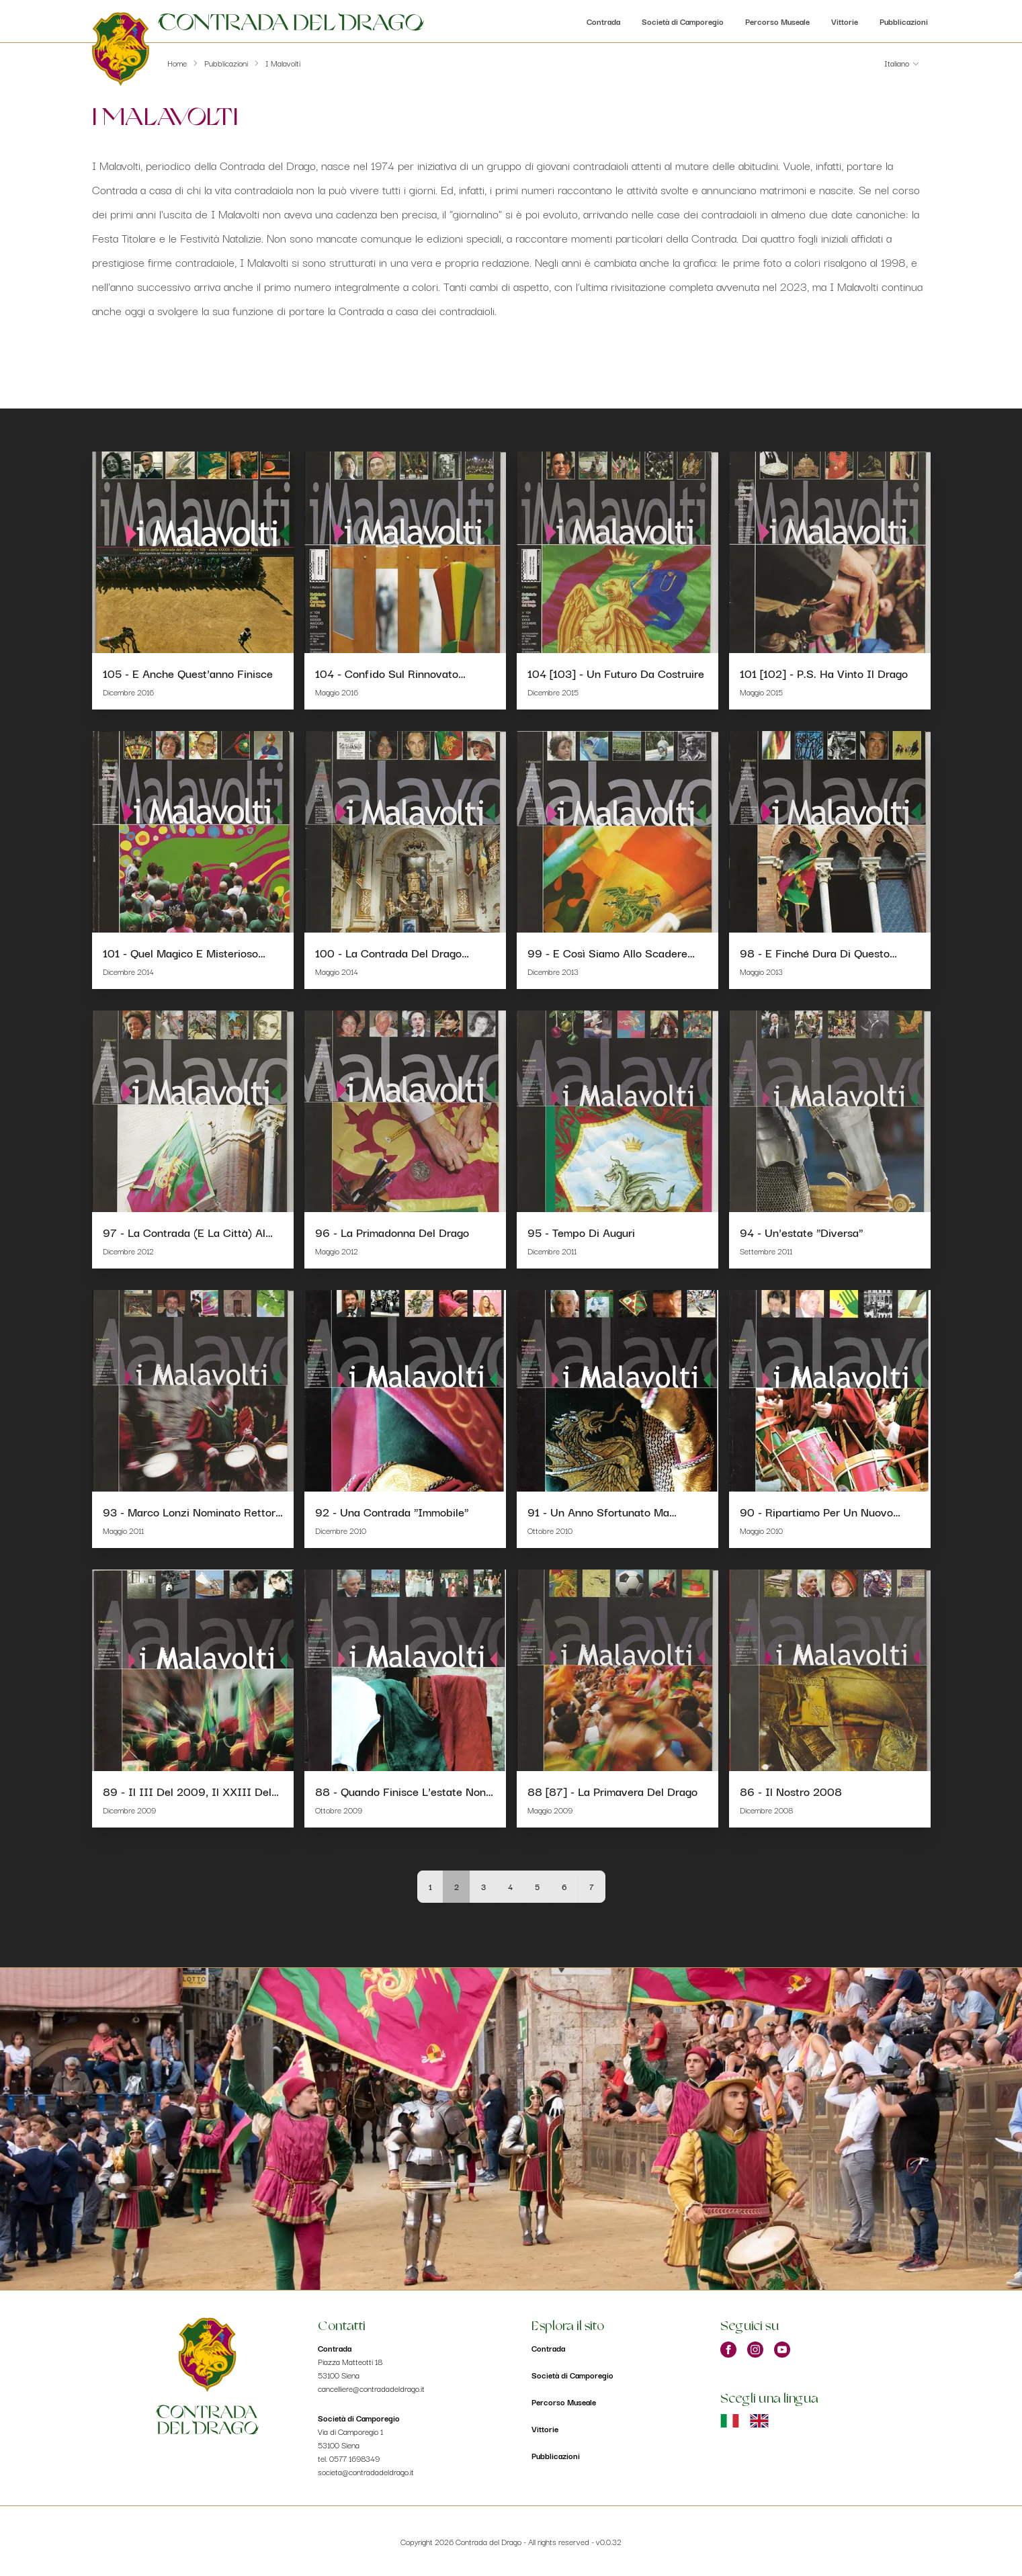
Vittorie (844, 21)
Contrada (603, 21)
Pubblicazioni (904, 21)
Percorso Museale (777, 21)
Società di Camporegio (683, 21)
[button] (902, 63)
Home (177, 62)
